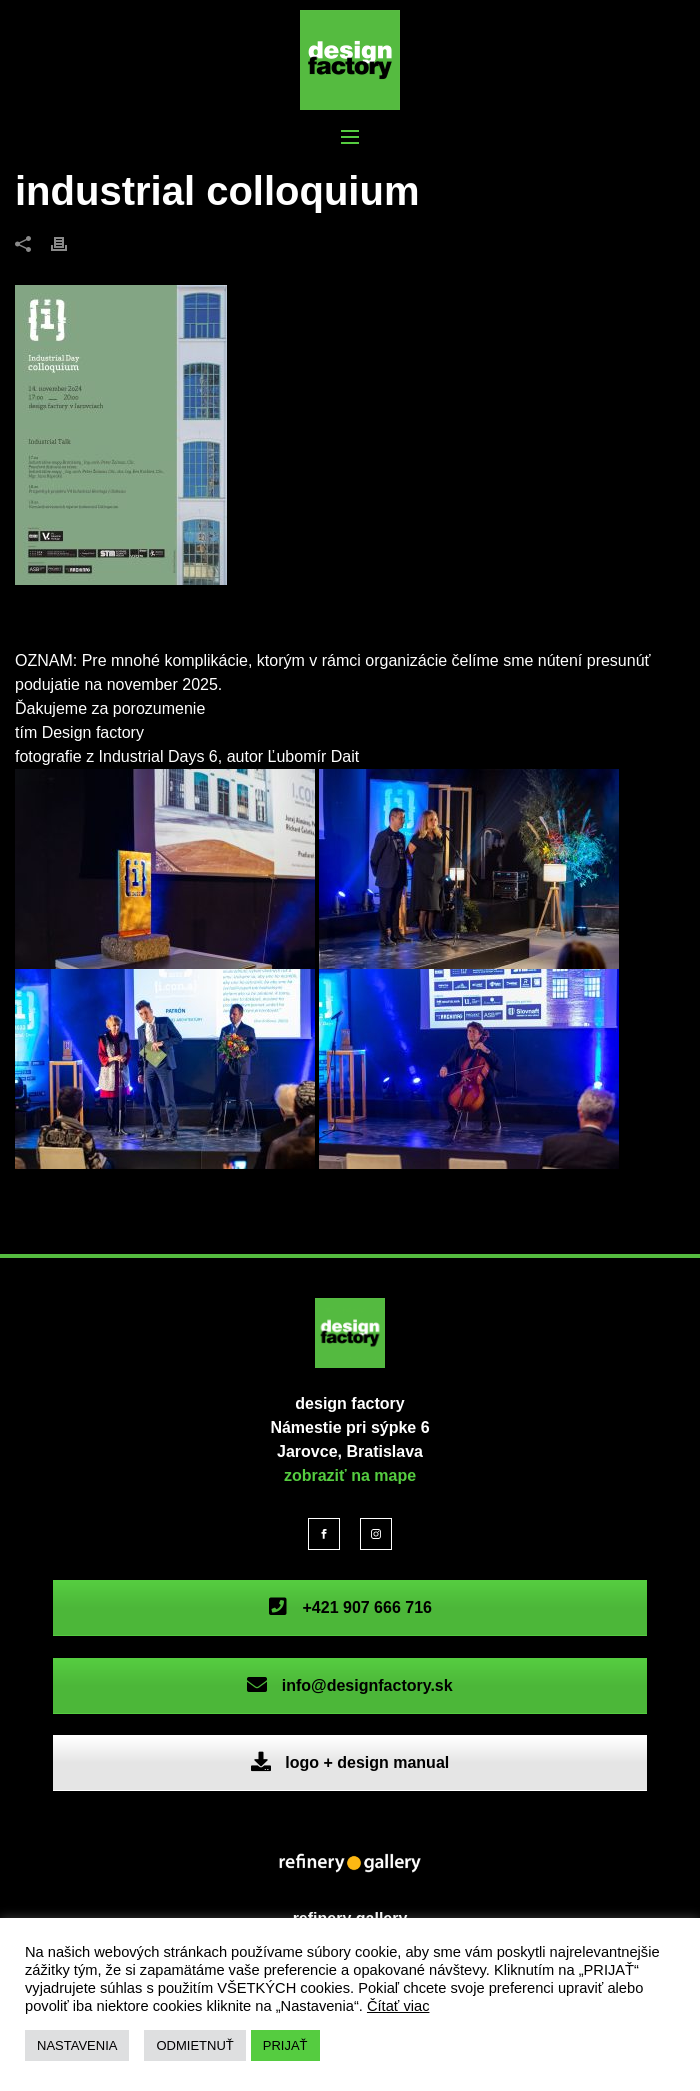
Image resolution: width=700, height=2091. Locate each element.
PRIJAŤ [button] (285, 2045)
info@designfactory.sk (349, 1685)
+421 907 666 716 (350, 1607)
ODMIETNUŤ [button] (194, 2045)
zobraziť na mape (350, 1475)
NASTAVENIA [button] (77, 2045)
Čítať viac (398, 2006)
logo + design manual (350, 1762)
